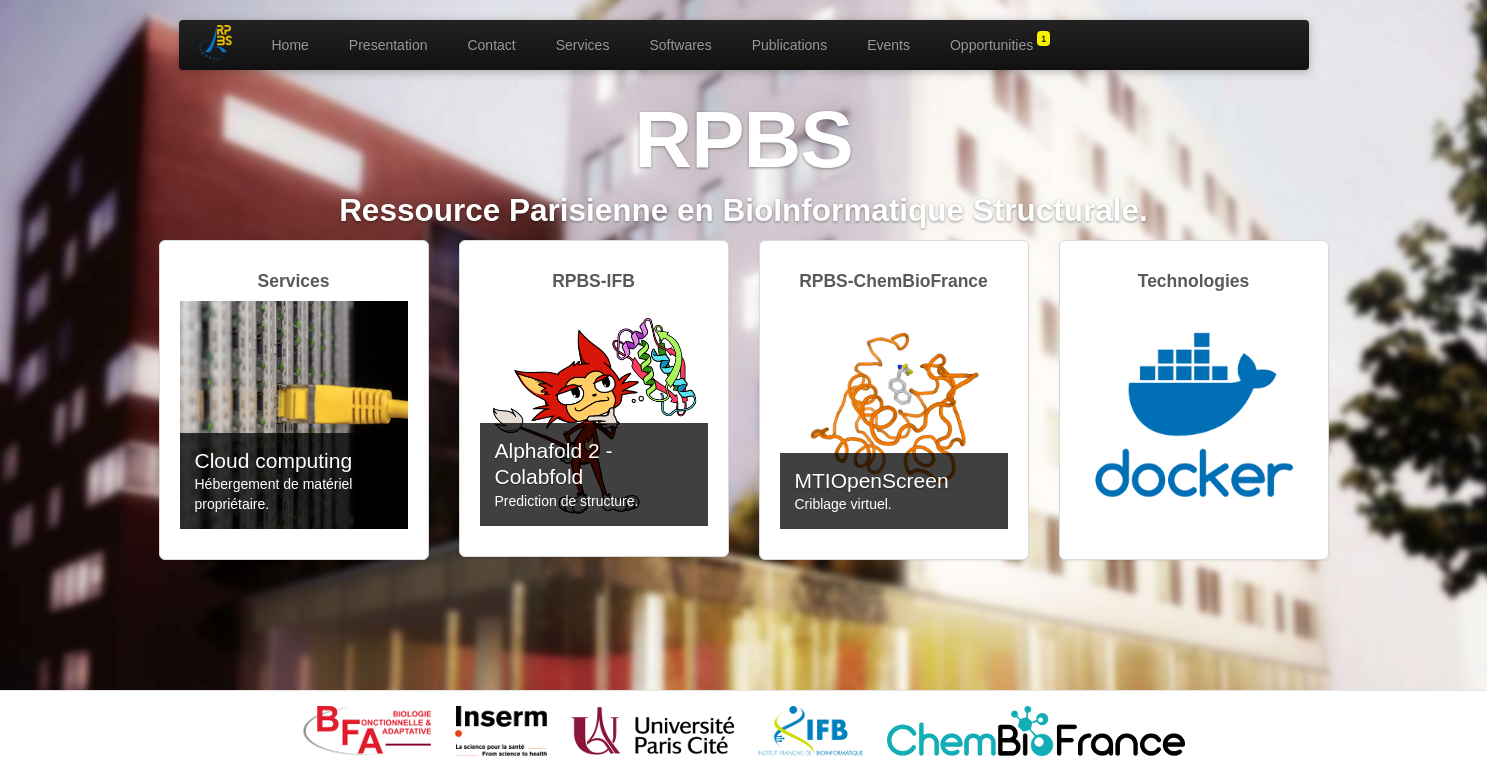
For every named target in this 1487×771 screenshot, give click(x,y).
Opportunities (1000, 42)
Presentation (388, 45)
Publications (790, 45)
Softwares (680, 45)
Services (583, 45)
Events (888, 45)
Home (290, 45)
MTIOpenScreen (872, 480)
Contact (491, 45)
